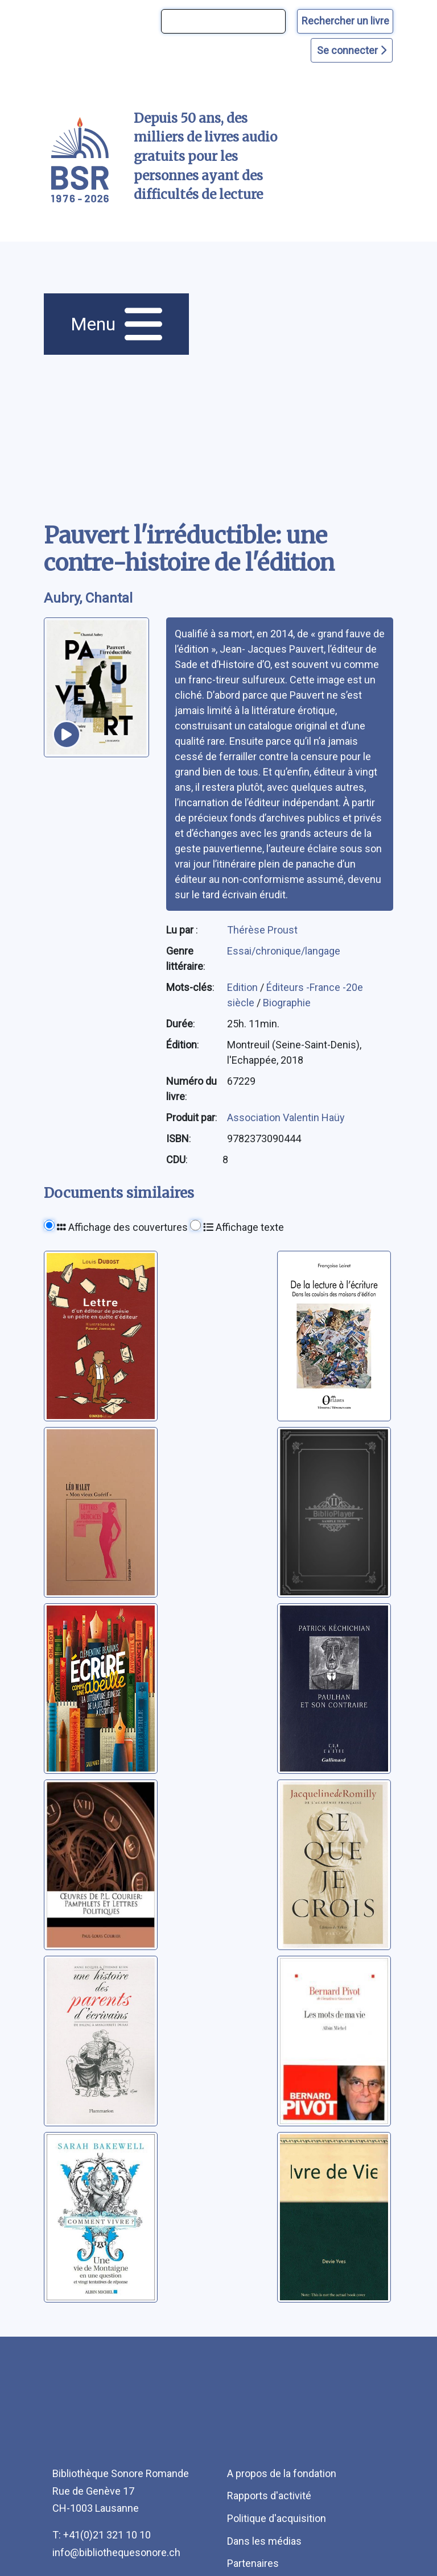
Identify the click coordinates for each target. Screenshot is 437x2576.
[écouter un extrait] (66, 734)
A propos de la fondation (281, 2473)
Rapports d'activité (269, 2496)
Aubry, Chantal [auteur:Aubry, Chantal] (88, 598)
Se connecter (351, 50)
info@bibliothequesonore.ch (116, 2552)
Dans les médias (264, 2541)
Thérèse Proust (262, 930)
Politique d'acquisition (276, 2518)
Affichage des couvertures (122, 1227)
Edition (243, 987)
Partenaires (253, 2563)
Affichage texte (243, 1227)
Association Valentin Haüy (286, 1117)
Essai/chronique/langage (283, 951)
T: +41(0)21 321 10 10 (101, 2535)
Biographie (287, 1003)
